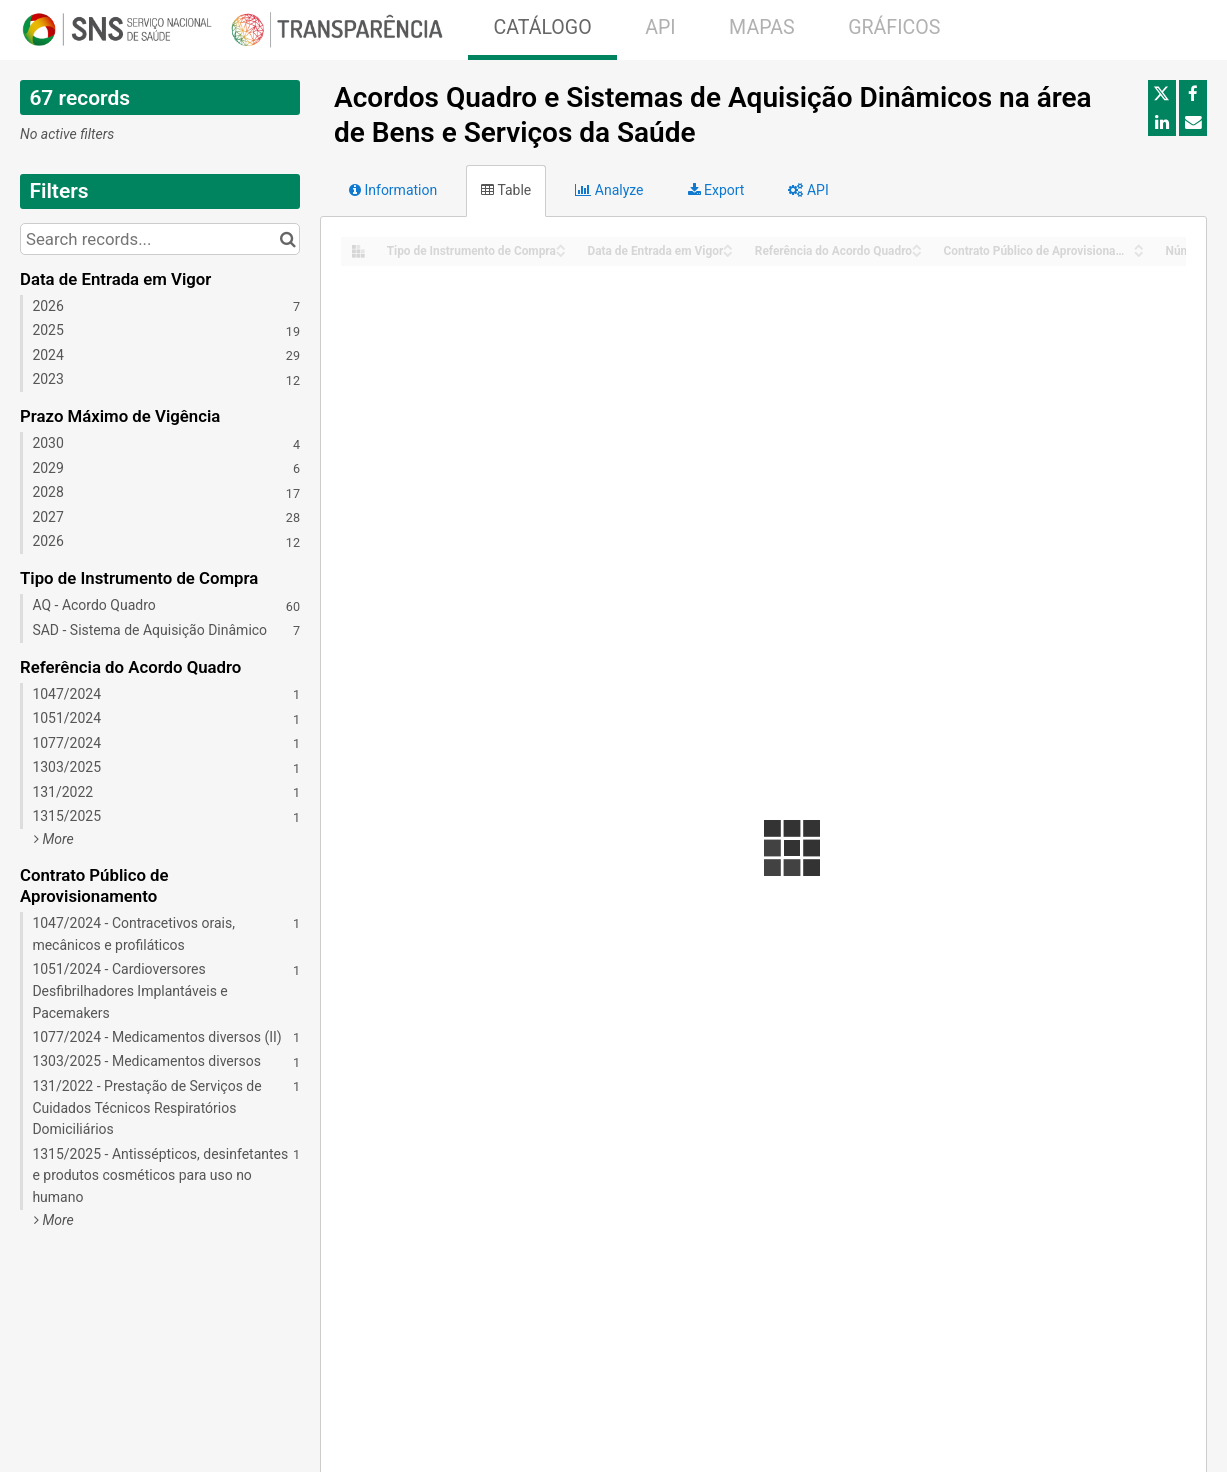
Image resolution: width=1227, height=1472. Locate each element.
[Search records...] (160, 239)
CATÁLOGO (542, 27)
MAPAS (762, 27)
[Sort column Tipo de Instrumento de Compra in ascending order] (561, 245)
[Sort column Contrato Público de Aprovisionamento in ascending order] (1139, 245)
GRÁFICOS (894, 27)
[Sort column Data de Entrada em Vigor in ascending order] (728, 245)
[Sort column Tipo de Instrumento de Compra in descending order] (561, 252)
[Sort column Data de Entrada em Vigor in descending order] (728, 252)
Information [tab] (393, 190)
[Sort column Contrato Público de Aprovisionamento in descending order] (1139, 252)
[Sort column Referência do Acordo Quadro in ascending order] (917, 245)
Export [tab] (716, 190)
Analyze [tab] (609, 190)
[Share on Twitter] (1162, 94)
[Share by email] (1193, 122)
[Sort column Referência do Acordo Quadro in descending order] (917, 252)
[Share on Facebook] (1193, 94)
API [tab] (808, 190)
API (660, 27)
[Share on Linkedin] (1162, 122)
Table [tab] (506, 190)
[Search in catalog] (287, 239)
